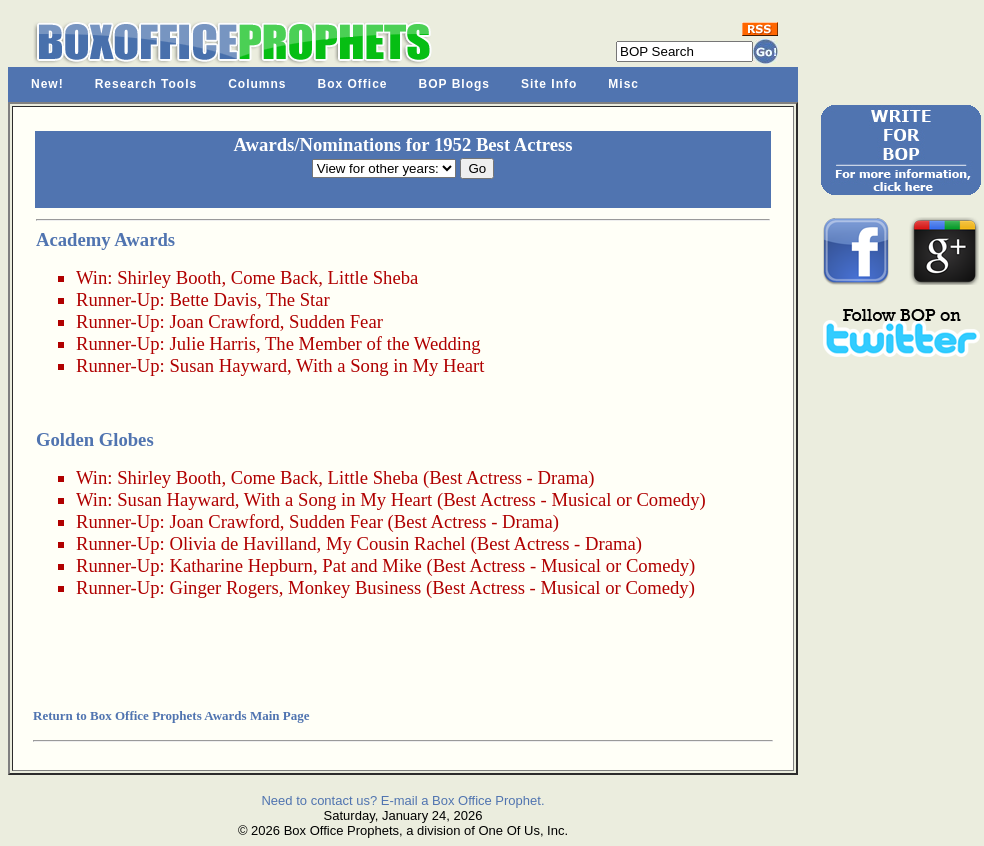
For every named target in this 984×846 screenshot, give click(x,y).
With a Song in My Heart (390, 365)
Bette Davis (213, 299)
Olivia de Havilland (242, 543)
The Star (298, 299)
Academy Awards (105, 239)
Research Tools (146, 84)
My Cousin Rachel (396, 543)
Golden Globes (95, 439)
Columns (257, 84)
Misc (623, 84)
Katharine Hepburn (241, 565)
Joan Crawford (224, 321)
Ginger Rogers (223, 587)
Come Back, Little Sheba (325, 277)
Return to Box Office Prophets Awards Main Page (171, 715)
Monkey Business (354, 587)
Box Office (353, 84)
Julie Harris (212, 343)
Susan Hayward (228, 365)
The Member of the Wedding (373, 343)
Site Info (549, 84)
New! (47, 84)
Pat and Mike (372, 565)
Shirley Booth (169, 277)
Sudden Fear (336, 321)
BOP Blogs (454, 84)
